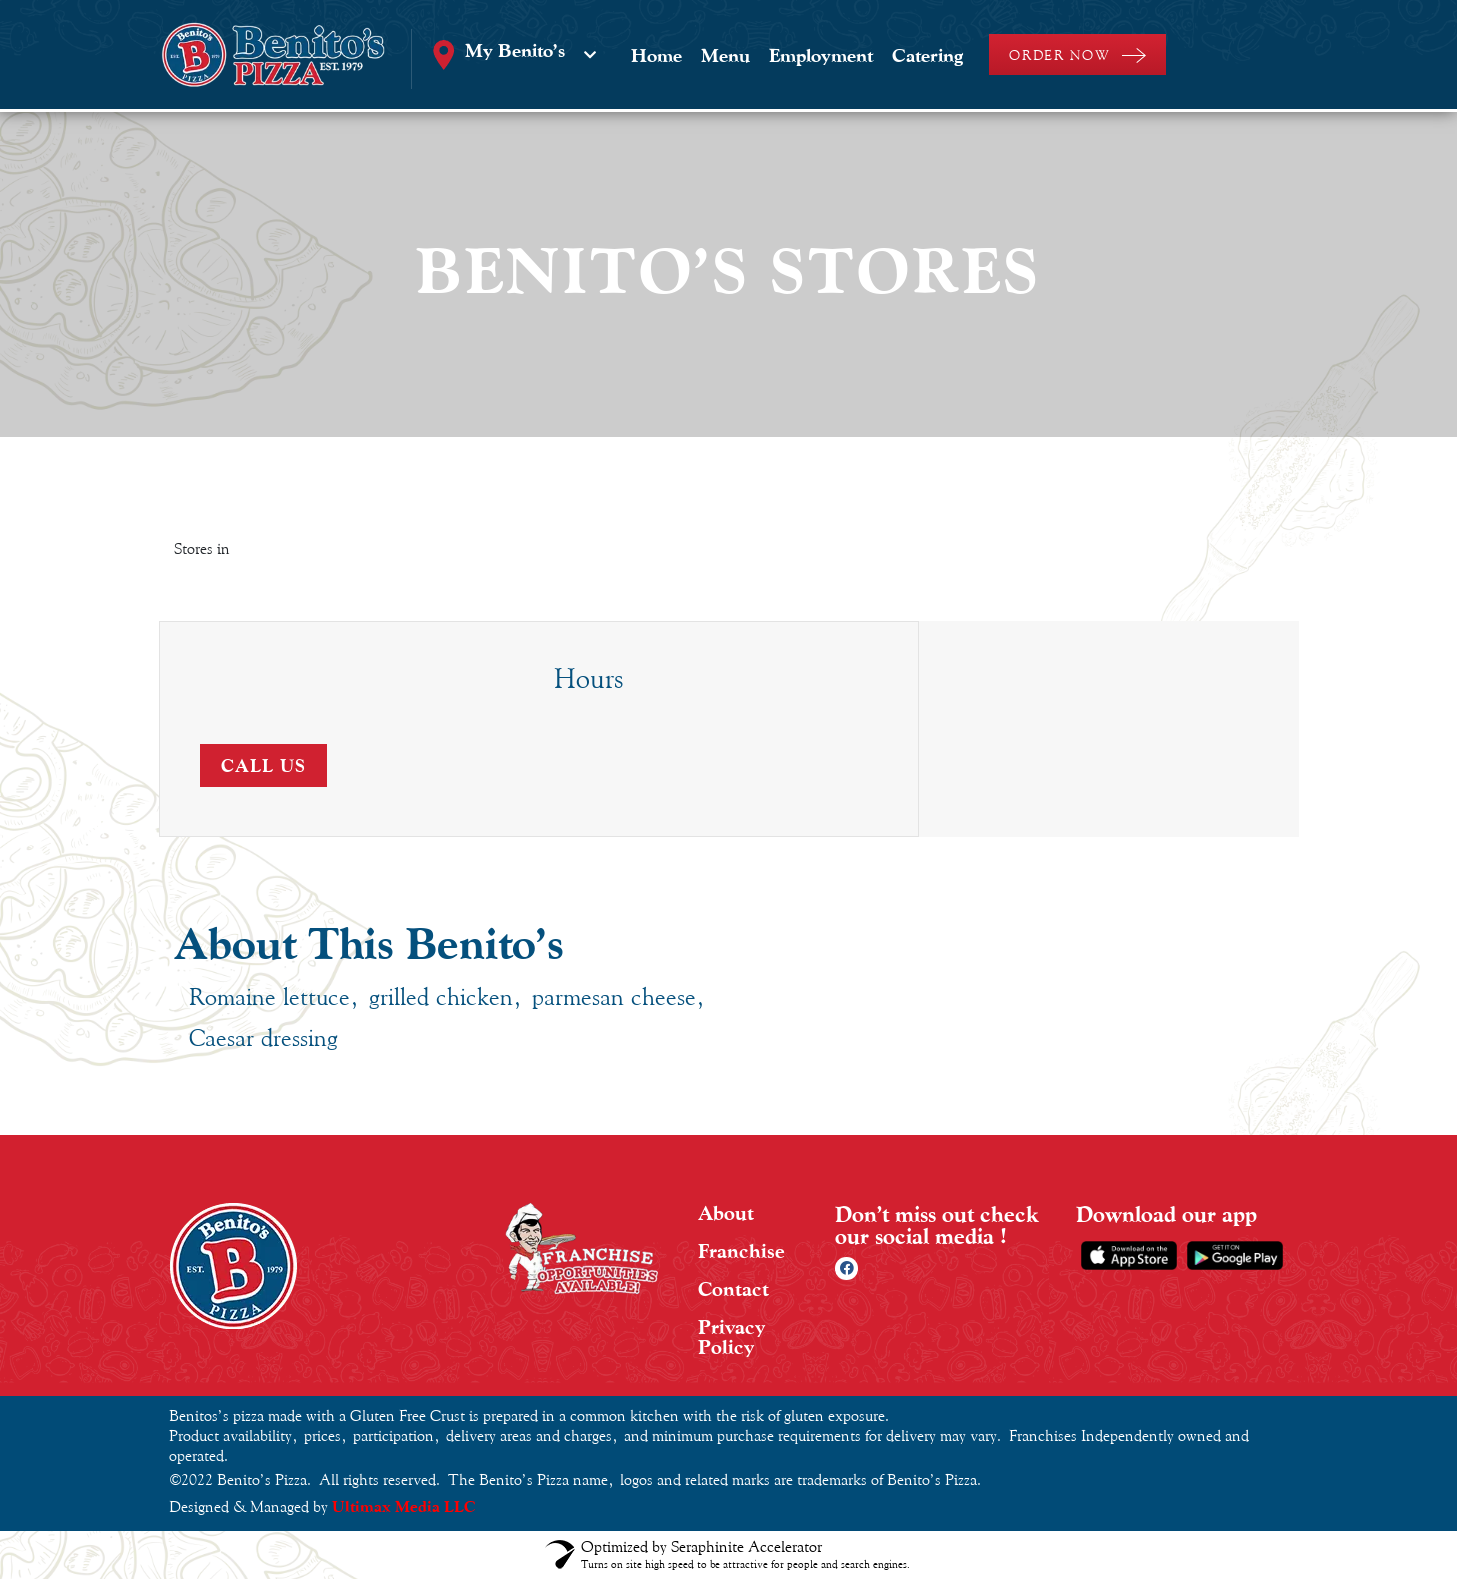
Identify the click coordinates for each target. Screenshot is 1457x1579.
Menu (725, 55)
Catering (927, 55)
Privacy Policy (731, 1337)
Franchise (741, 1251)
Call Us (263, 765)
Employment (821, 55)
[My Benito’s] (590, 55)
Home (656, 55)
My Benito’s (515, 50)
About (726, 1213)
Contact (733, 1289)
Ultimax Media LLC (403, 1506)
